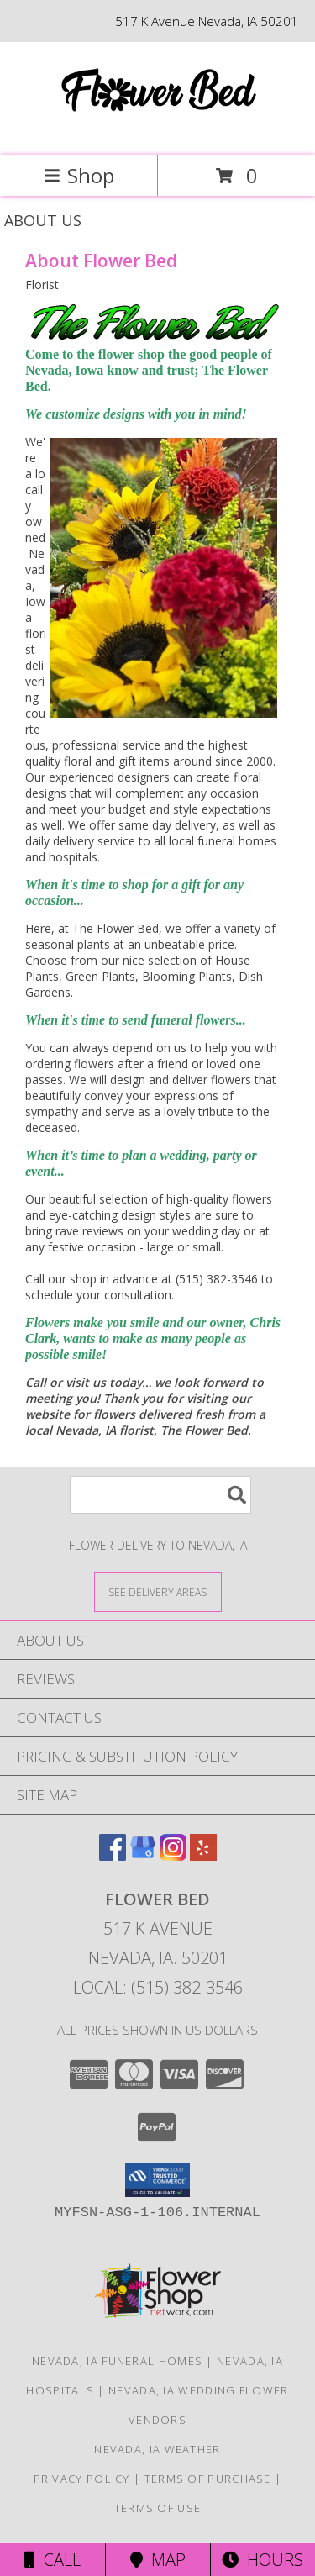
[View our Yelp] (203, 1855)
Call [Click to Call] (52, 2559)
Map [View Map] (158, 2559)
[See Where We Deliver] (158, 1591)
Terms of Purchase (207, 2478)
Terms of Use (158, 2507)
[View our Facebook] (112, 1855)
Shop (79, 175)
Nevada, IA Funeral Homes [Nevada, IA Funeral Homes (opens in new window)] (117, 2360)
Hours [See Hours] (262, 2559)
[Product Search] (160, 1495)
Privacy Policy (82, 2478)
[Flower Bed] (158, 132)
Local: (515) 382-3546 (158, 1987)
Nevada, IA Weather (157, 2449)
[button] (157, 2180)
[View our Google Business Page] (142, 1855)
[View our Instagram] (173, 1855)
